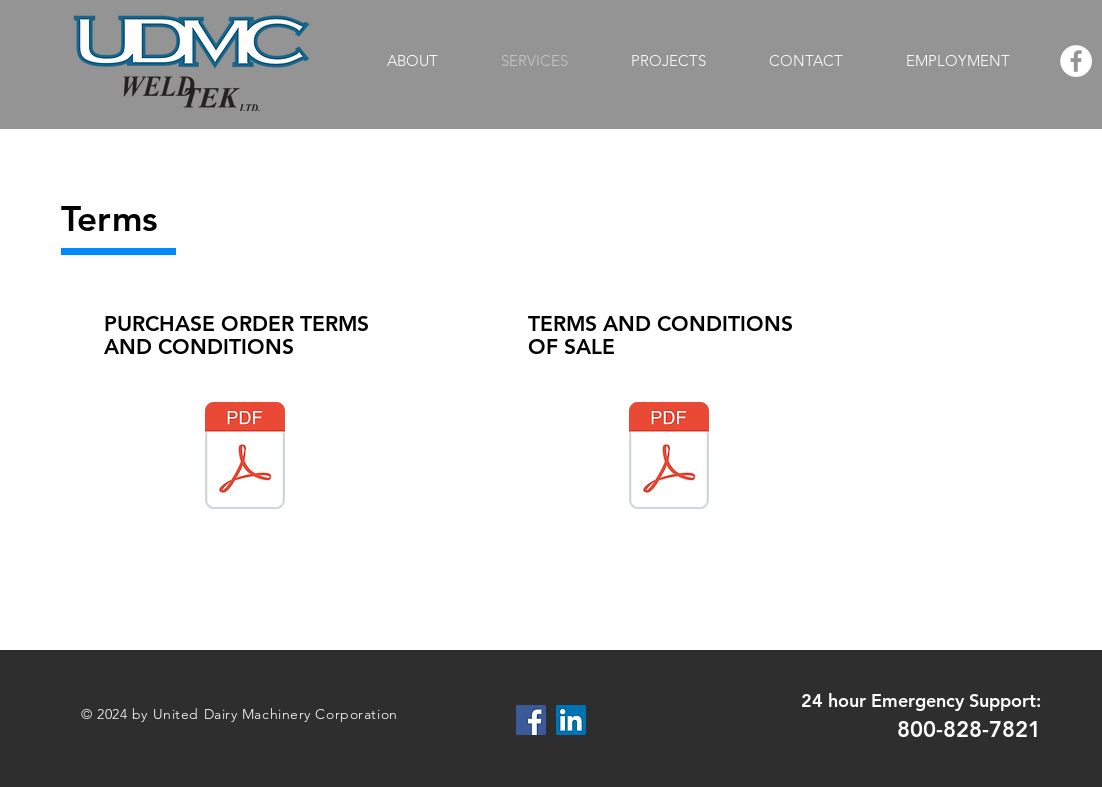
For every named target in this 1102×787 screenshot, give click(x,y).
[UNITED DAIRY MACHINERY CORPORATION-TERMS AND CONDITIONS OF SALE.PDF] (669, 458)
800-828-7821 (969, 729)
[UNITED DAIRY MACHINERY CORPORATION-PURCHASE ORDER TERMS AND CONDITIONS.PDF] (245, 458)
